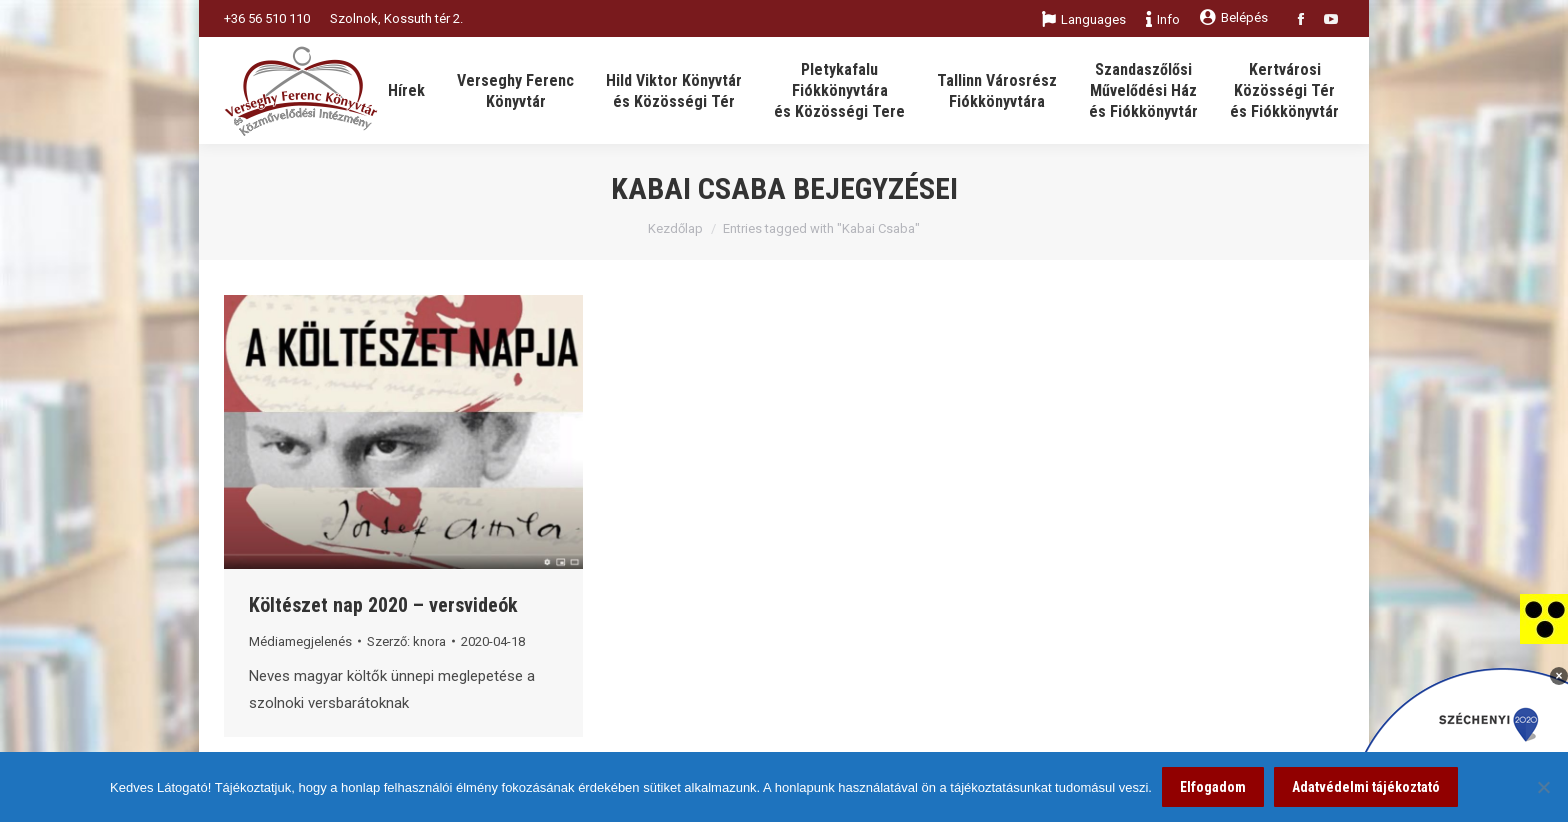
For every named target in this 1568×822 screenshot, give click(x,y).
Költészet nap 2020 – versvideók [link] (383, 605)
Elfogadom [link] (1213, 787)
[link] (1544, 618)
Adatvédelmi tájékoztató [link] (1366, 787)
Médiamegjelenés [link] (300, 641)
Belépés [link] (1234, 17)
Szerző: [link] (406, 641)
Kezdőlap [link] (675, 228)
